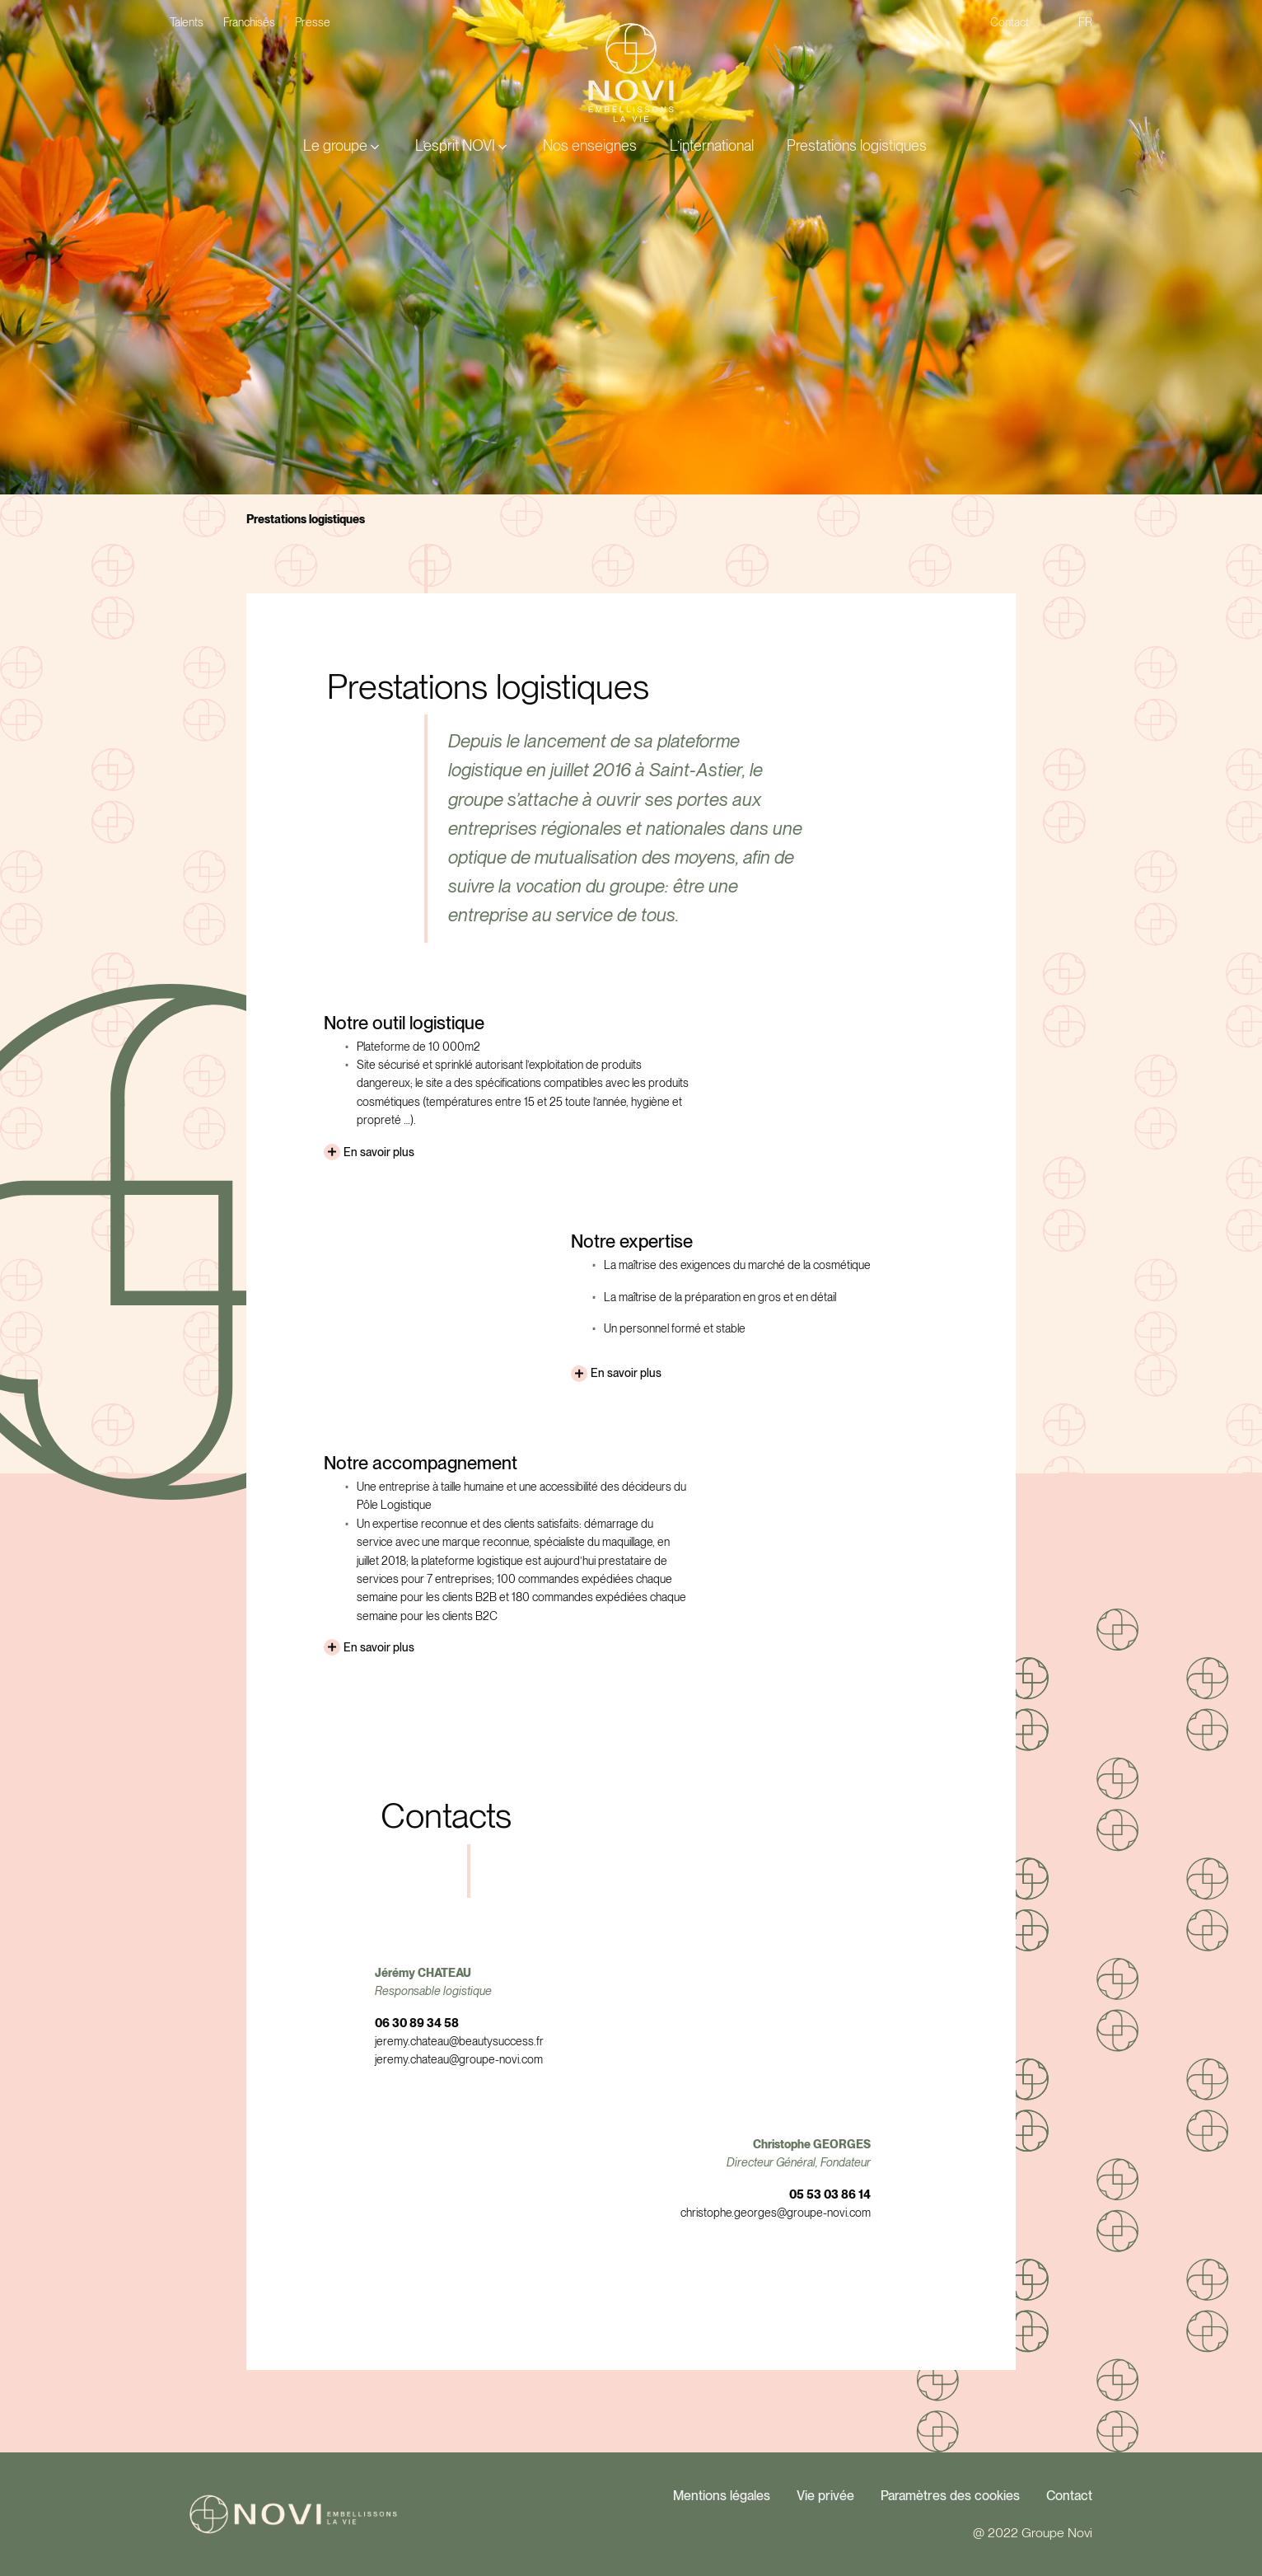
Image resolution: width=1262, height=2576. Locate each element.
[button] (342, 146)
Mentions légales (721, 2495)
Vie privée (825, 2495)
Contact (1069, 2495)
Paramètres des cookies (950, 2495)
